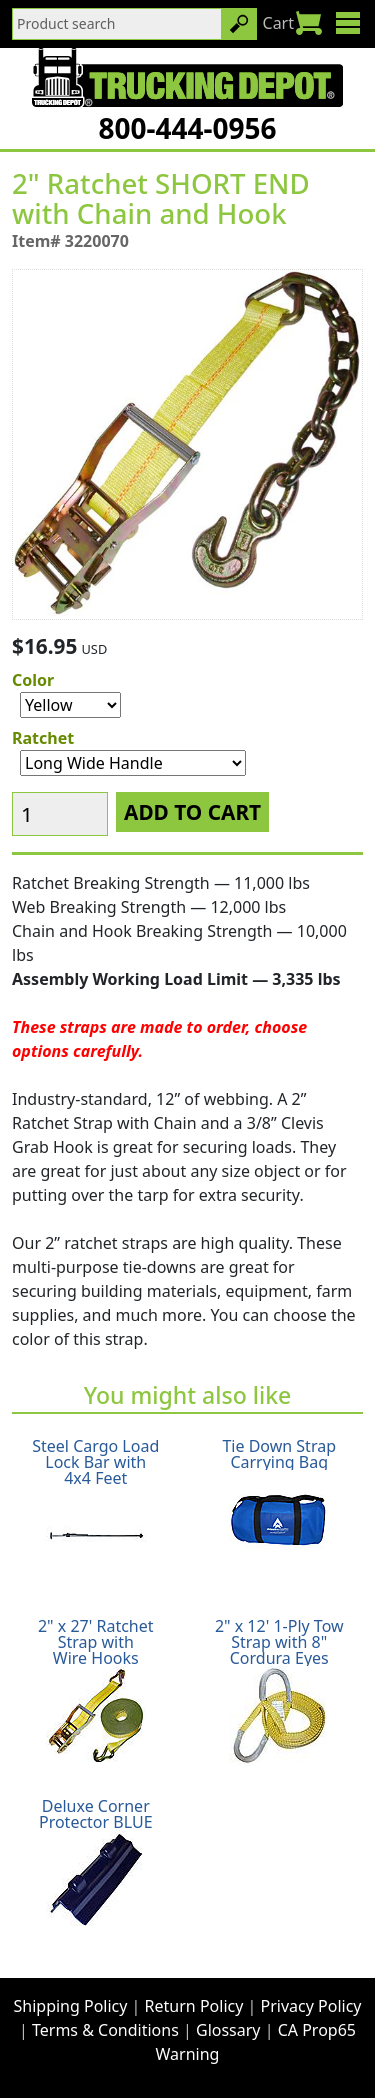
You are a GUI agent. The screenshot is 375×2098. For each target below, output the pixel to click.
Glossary (228, 2030)
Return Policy (194, 2006)
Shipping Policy (71, 2006)
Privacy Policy (311, 2006)
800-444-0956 (187, 128)
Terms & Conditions (105, 2030)
